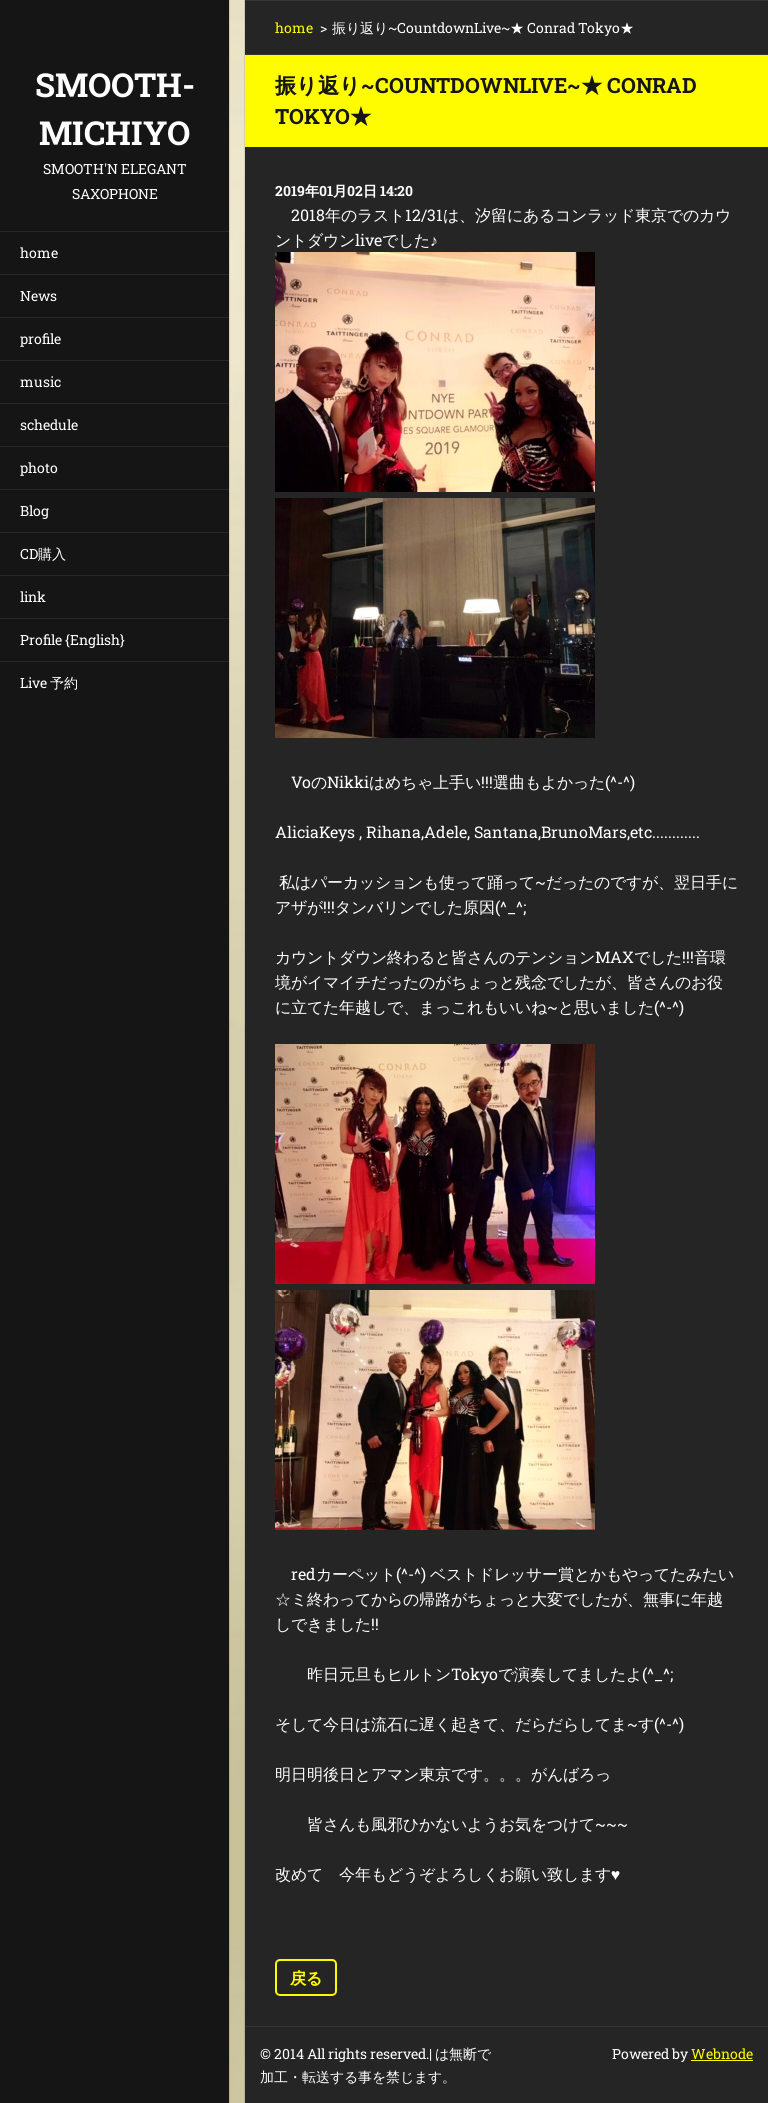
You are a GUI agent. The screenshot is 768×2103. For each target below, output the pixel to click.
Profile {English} (72, 639)
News (38, 295)
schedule (49, 424)
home (39, 252)
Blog (34, 510)
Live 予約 (49, 682)
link (33, 596)
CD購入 (43, 553)
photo (39, 467)
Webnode (722, 2053)
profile (40, 338)
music (40, 381)
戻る (306, 1977)
